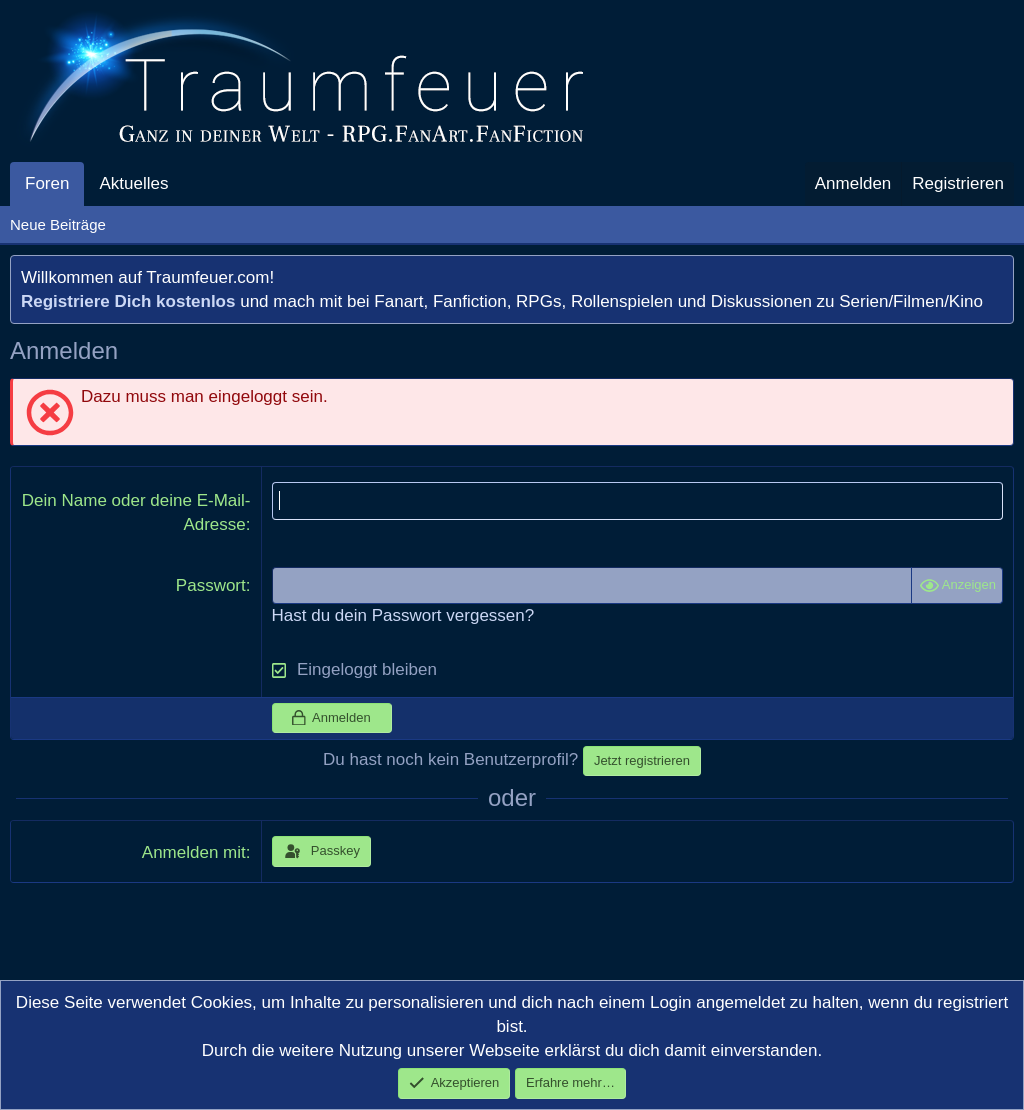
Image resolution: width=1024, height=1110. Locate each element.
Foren (47, 183)
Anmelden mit (194, 852)
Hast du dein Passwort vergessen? (403, 615)
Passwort (211, 585)
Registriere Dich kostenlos (128, 301)
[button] (185, 184)
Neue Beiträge (58, 224)
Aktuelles (133, 183)
